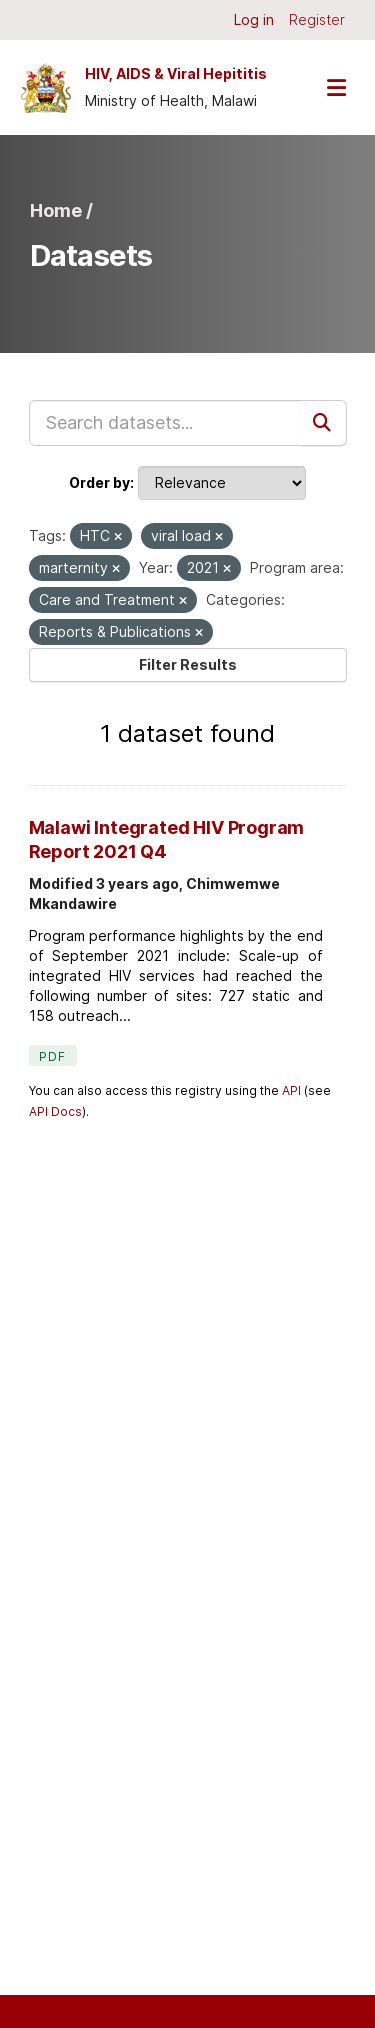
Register (317, 19)
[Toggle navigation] (336, 87)
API (291, 1090)
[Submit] (324, 423)
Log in (254, 19)
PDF (53, 1056)
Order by (99, 482)
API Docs (55, 1111)
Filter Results (188, 664)
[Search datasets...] (165, 423)
